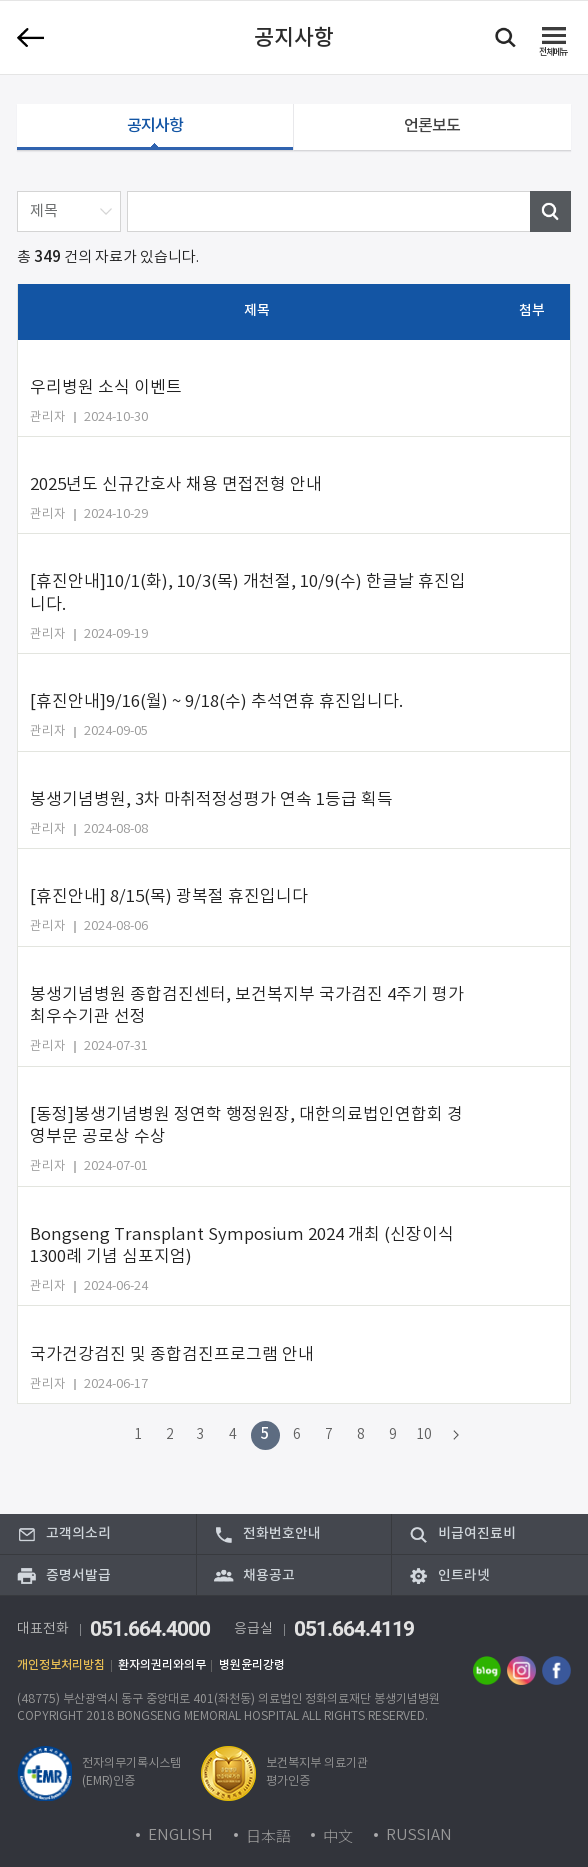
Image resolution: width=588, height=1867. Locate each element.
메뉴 (553, 52)
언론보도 (432, 126)
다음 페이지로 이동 (456, 1435)
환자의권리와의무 (162, 1665)
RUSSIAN (419, 1835)
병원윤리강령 (252, 1665)
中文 (338, 1835)
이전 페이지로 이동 (30, 38)
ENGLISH (180, 1835)
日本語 (268, 1835)
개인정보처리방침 (61, 1665)
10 (424, 1435)
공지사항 (155, 127)
